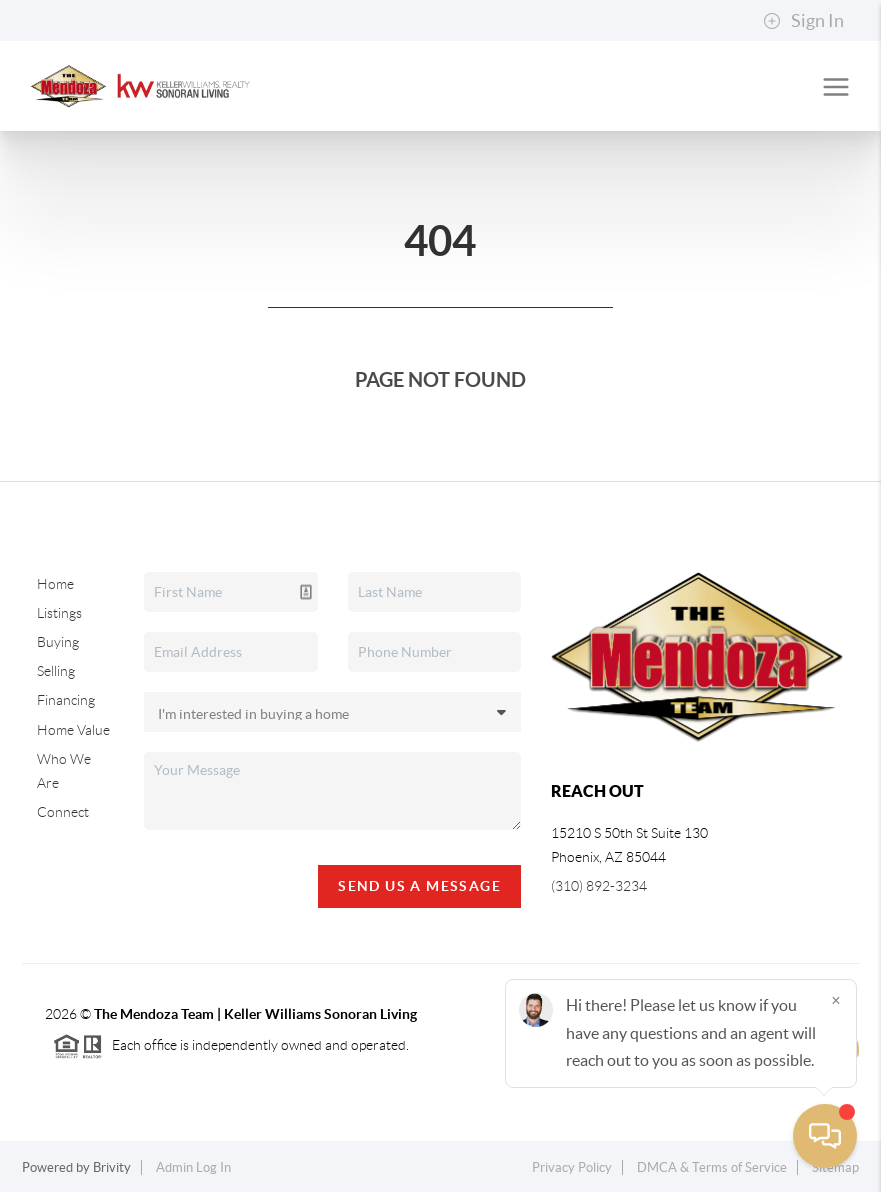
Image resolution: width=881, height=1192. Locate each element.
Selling (56, 671)
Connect (63, 812)
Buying (58, 642)
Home (55, 584)
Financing (66, 700)
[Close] (836, 1000)
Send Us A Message (419, 886)
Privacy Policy (572, 1167)
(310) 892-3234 (599, 886)
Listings (59, 613)
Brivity (112, 1167)
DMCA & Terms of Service (712, 1167)
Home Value (73, 730)
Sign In (803, 21)
